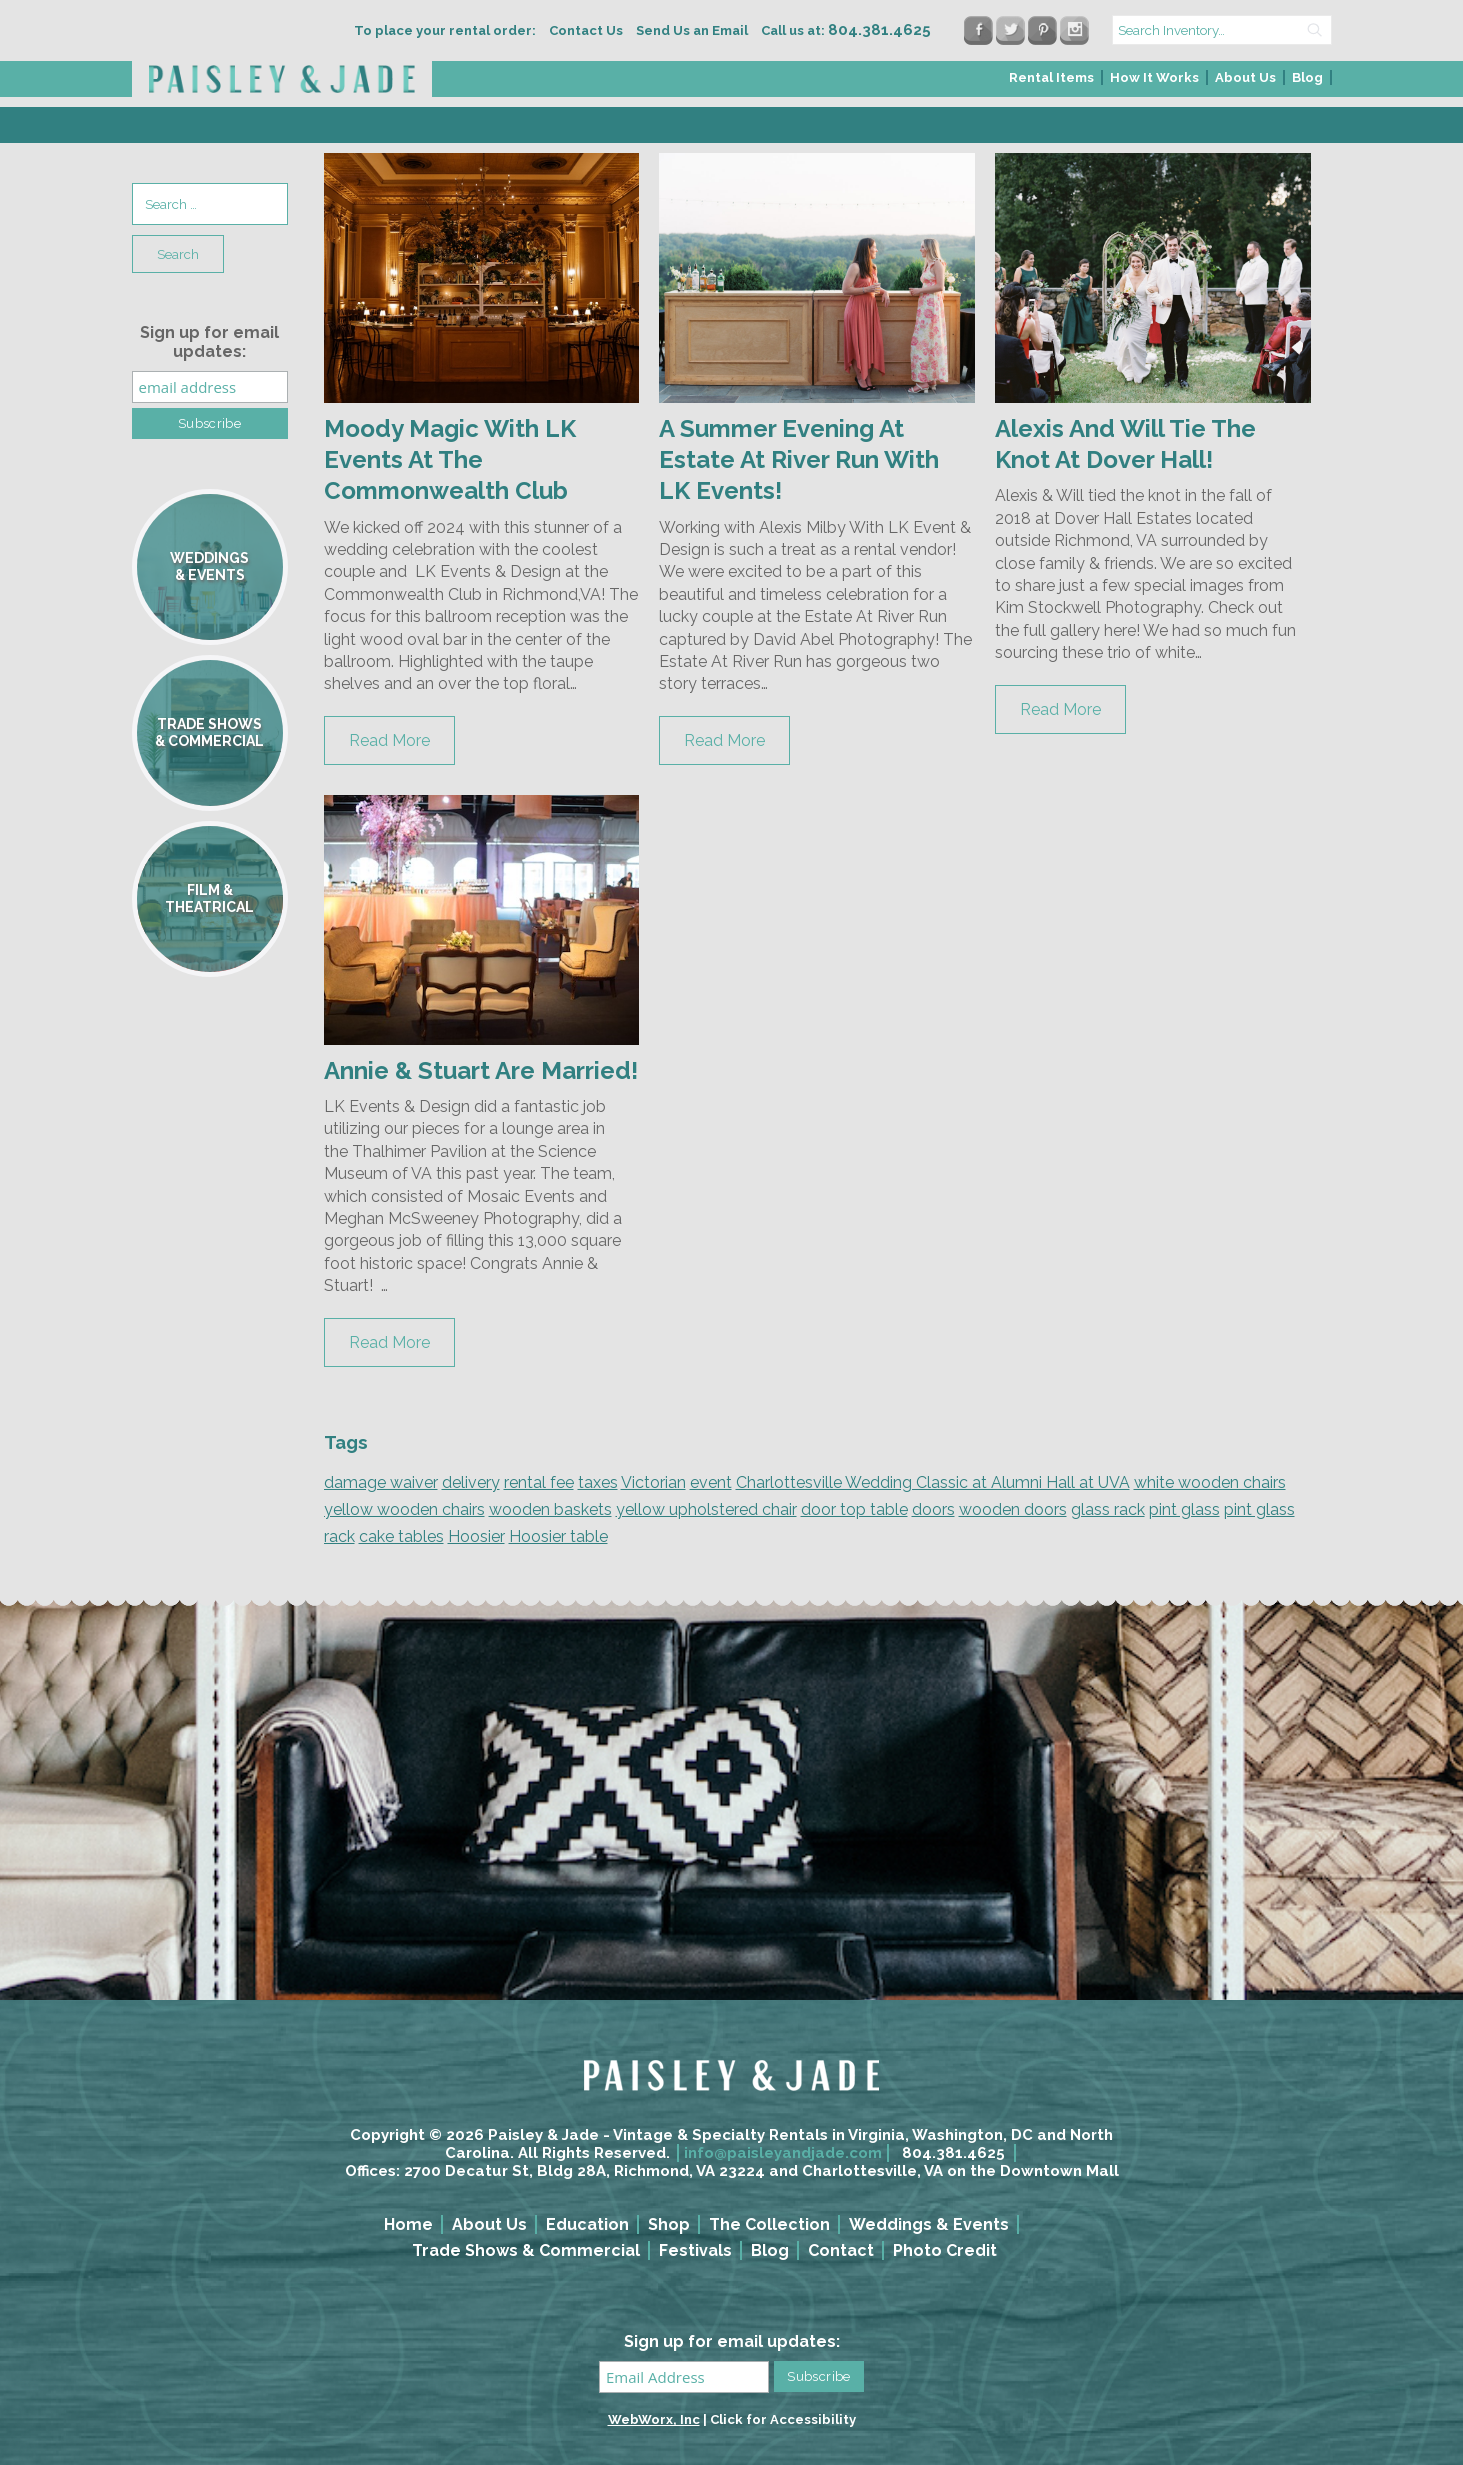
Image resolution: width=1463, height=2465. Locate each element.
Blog (1307, 77)
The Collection (769, 2224)
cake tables (401, 1536)
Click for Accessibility (783, 2419)
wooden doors (1013, 1509)
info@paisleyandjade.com (783, 2153)
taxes (598, 1482)
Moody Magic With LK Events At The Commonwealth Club (450, 459)
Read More (389, 740)
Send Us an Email (692, 30)
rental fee (539, 1482)
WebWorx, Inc (654, 2419)
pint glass (1184, 1509)
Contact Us (586, 30)
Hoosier (476, 1536)
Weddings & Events (929, 2224)
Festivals (695, 2250)
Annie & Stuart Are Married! (481, 1070)
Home (408, 2224)
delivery (471, 1482)
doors (933, 1509)
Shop (669, 2224)
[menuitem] (1052, 83)
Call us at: (846, 30)
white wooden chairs (1210, 1482)
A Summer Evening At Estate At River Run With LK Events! (799, 459)
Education (587, 2224)
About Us (1245, 77)
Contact (841, 2250)
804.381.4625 (953, 2153)
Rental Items (1051, 77)
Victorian (653, 1482)
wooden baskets (550, 1509)
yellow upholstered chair (706, 1509)
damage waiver (381, 1482)
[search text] (1222, 30)
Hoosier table (558, 1536)
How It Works (1154, 77)
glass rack (1108, 1509)
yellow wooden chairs (404, 1509)
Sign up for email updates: (209, 342)
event (711, 1482)
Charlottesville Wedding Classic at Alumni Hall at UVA (933, 1482)
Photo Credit (945, 2250)
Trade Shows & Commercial (526, 2250)
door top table (854, 1509)
